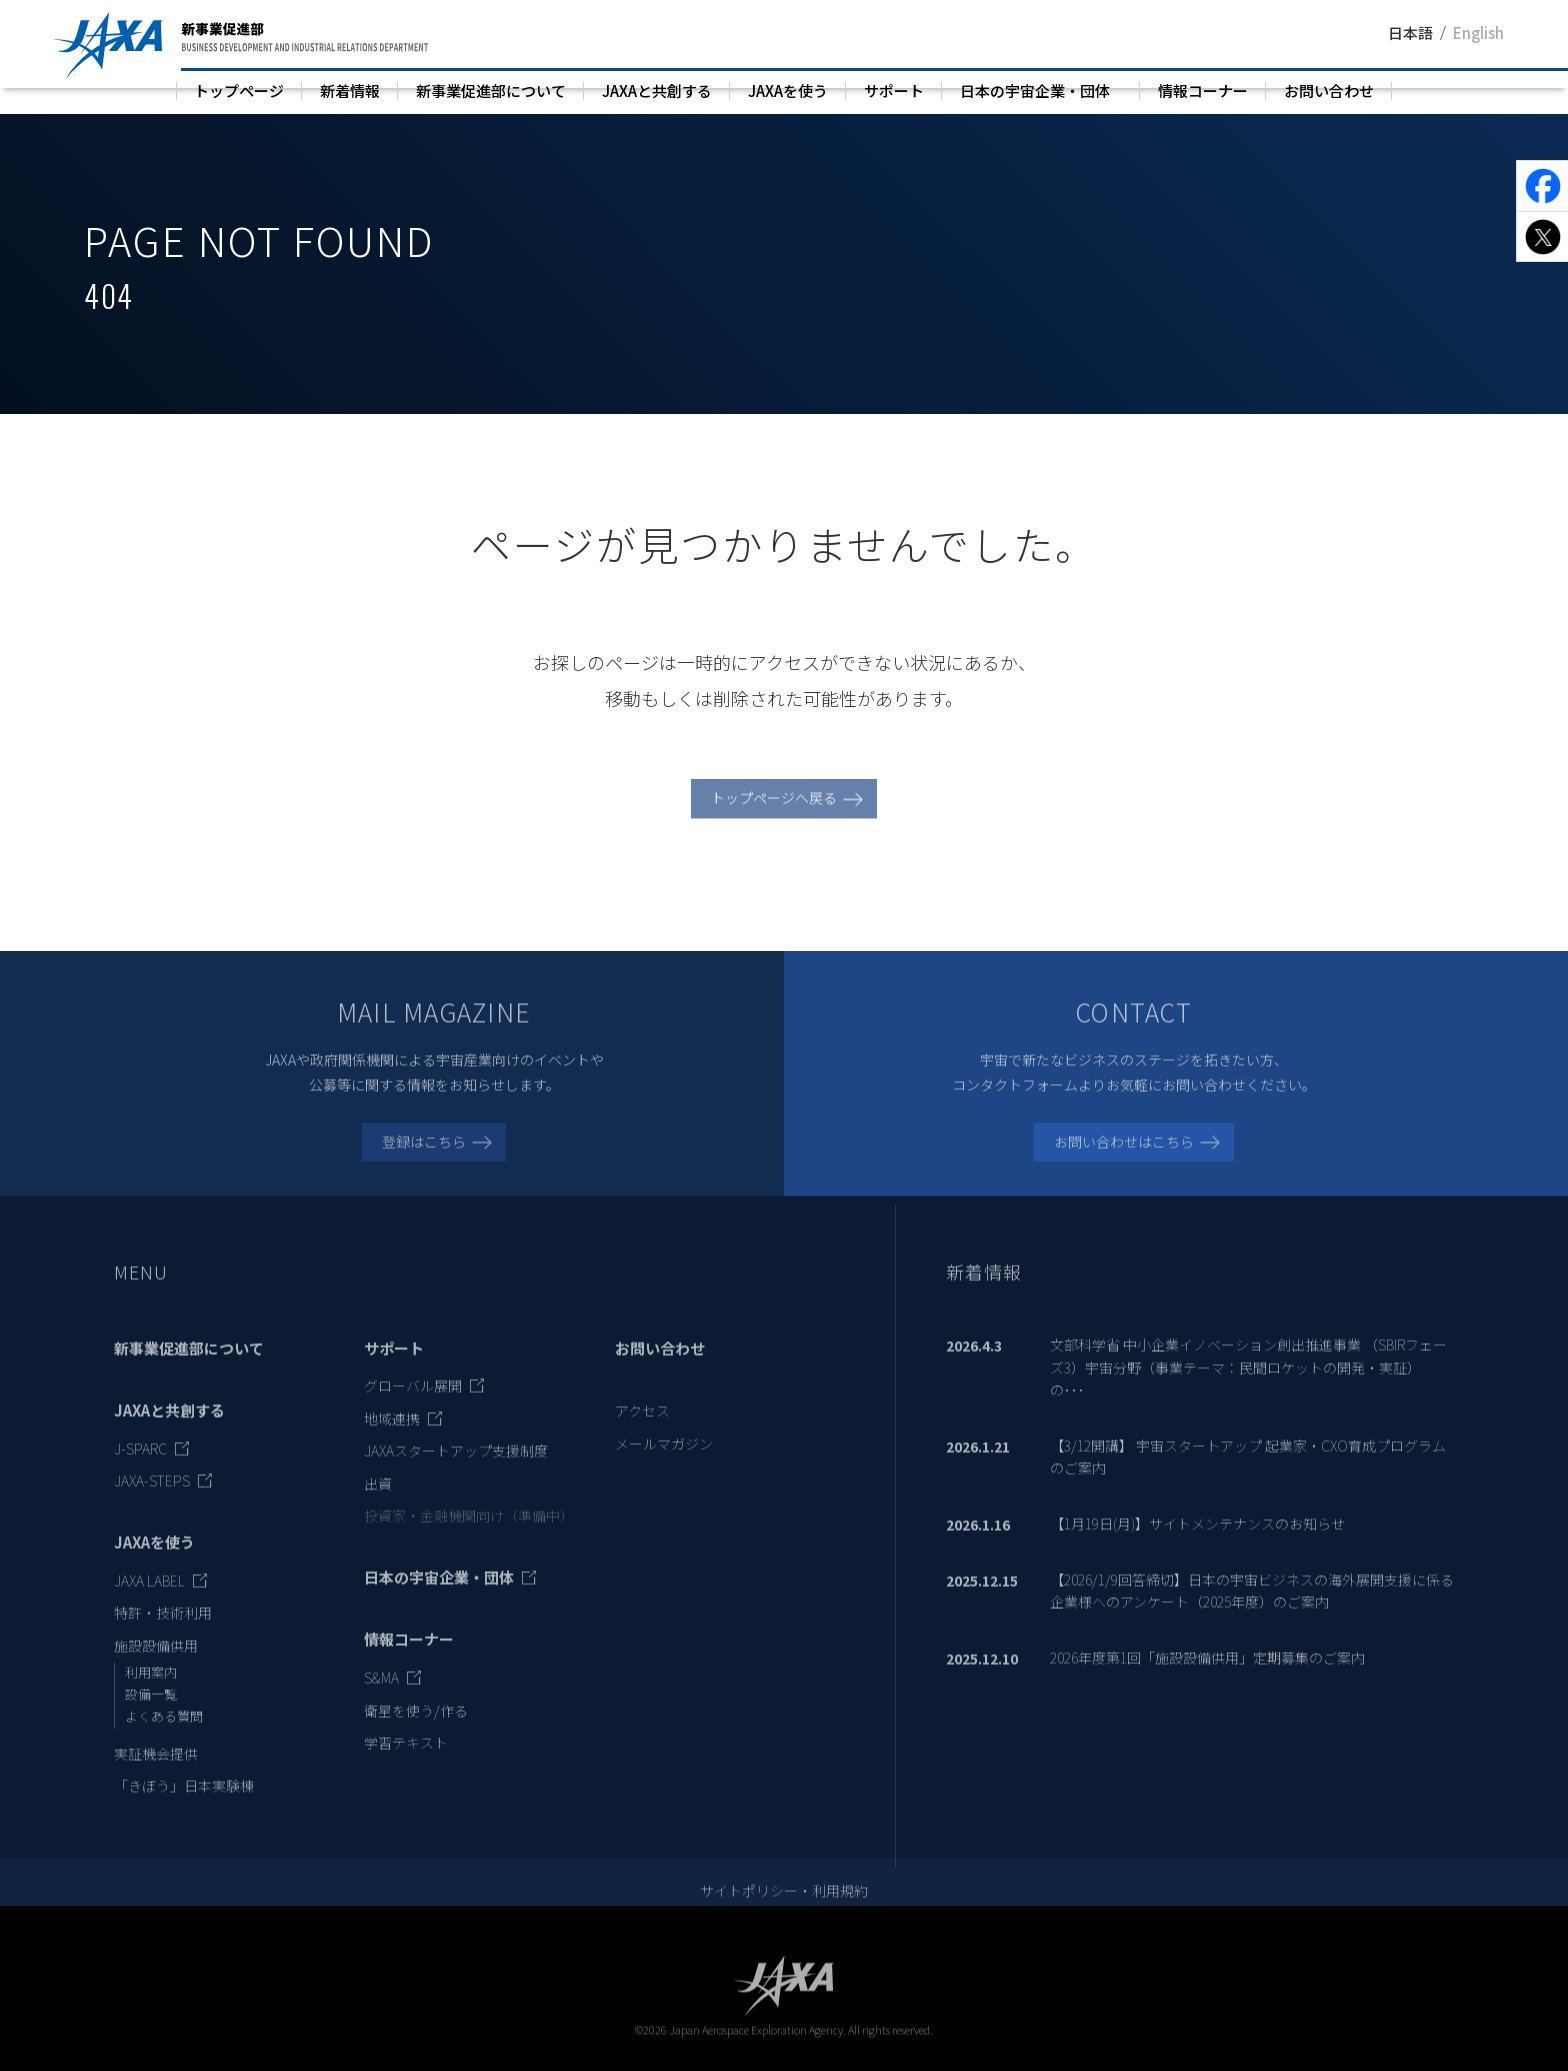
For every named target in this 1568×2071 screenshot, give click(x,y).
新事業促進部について (491, 90)
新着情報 (350, 90)
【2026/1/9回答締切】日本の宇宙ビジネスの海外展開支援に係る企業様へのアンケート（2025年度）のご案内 (1252, 1609)
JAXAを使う (788, 90)
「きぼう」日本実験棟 (184, 1804)
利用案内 (151, 1691)
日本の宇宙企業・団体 (1035, 90)
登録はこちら (424, 1160)
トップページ (239, 90)
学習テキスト (406, 1761)
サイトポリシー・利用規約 (784, 1910)
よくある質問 (164, 1734)
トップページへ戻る (774, 817)
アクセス (642, 1430)
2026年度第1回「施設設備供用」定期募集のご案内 (1207, 1676)
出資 (378, 1502)
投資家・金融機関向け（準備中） (469, 1534)
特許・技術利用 (163, 1632)
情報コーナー (1203, 90)
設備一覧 (151, 1713)
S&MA (381, 1697)
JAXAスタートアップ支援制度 (456, 1470)
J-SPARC (140, 1467)
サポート (894, 90)
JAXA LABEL (149, 1599)
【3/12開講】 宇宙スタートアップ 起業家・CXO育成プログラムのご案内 (1248, 1475)
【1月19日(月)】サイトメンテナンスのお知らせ (1197, 1542)
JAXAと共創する (657, 90)
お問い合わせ (1329, 90)
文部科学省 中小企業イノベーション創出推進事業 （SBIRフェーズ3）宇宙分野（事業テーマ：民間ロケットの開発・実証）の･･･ (1248, 1386)
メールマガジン (664, 1462)
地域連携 (392, 1437)
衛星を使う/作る (416, 1729)
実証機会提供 (156, 1772)
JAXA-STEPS (152, 1500)
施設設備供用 (156, 1664)
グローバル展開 (413, 1405)
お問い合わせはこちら (1124, 1160)
